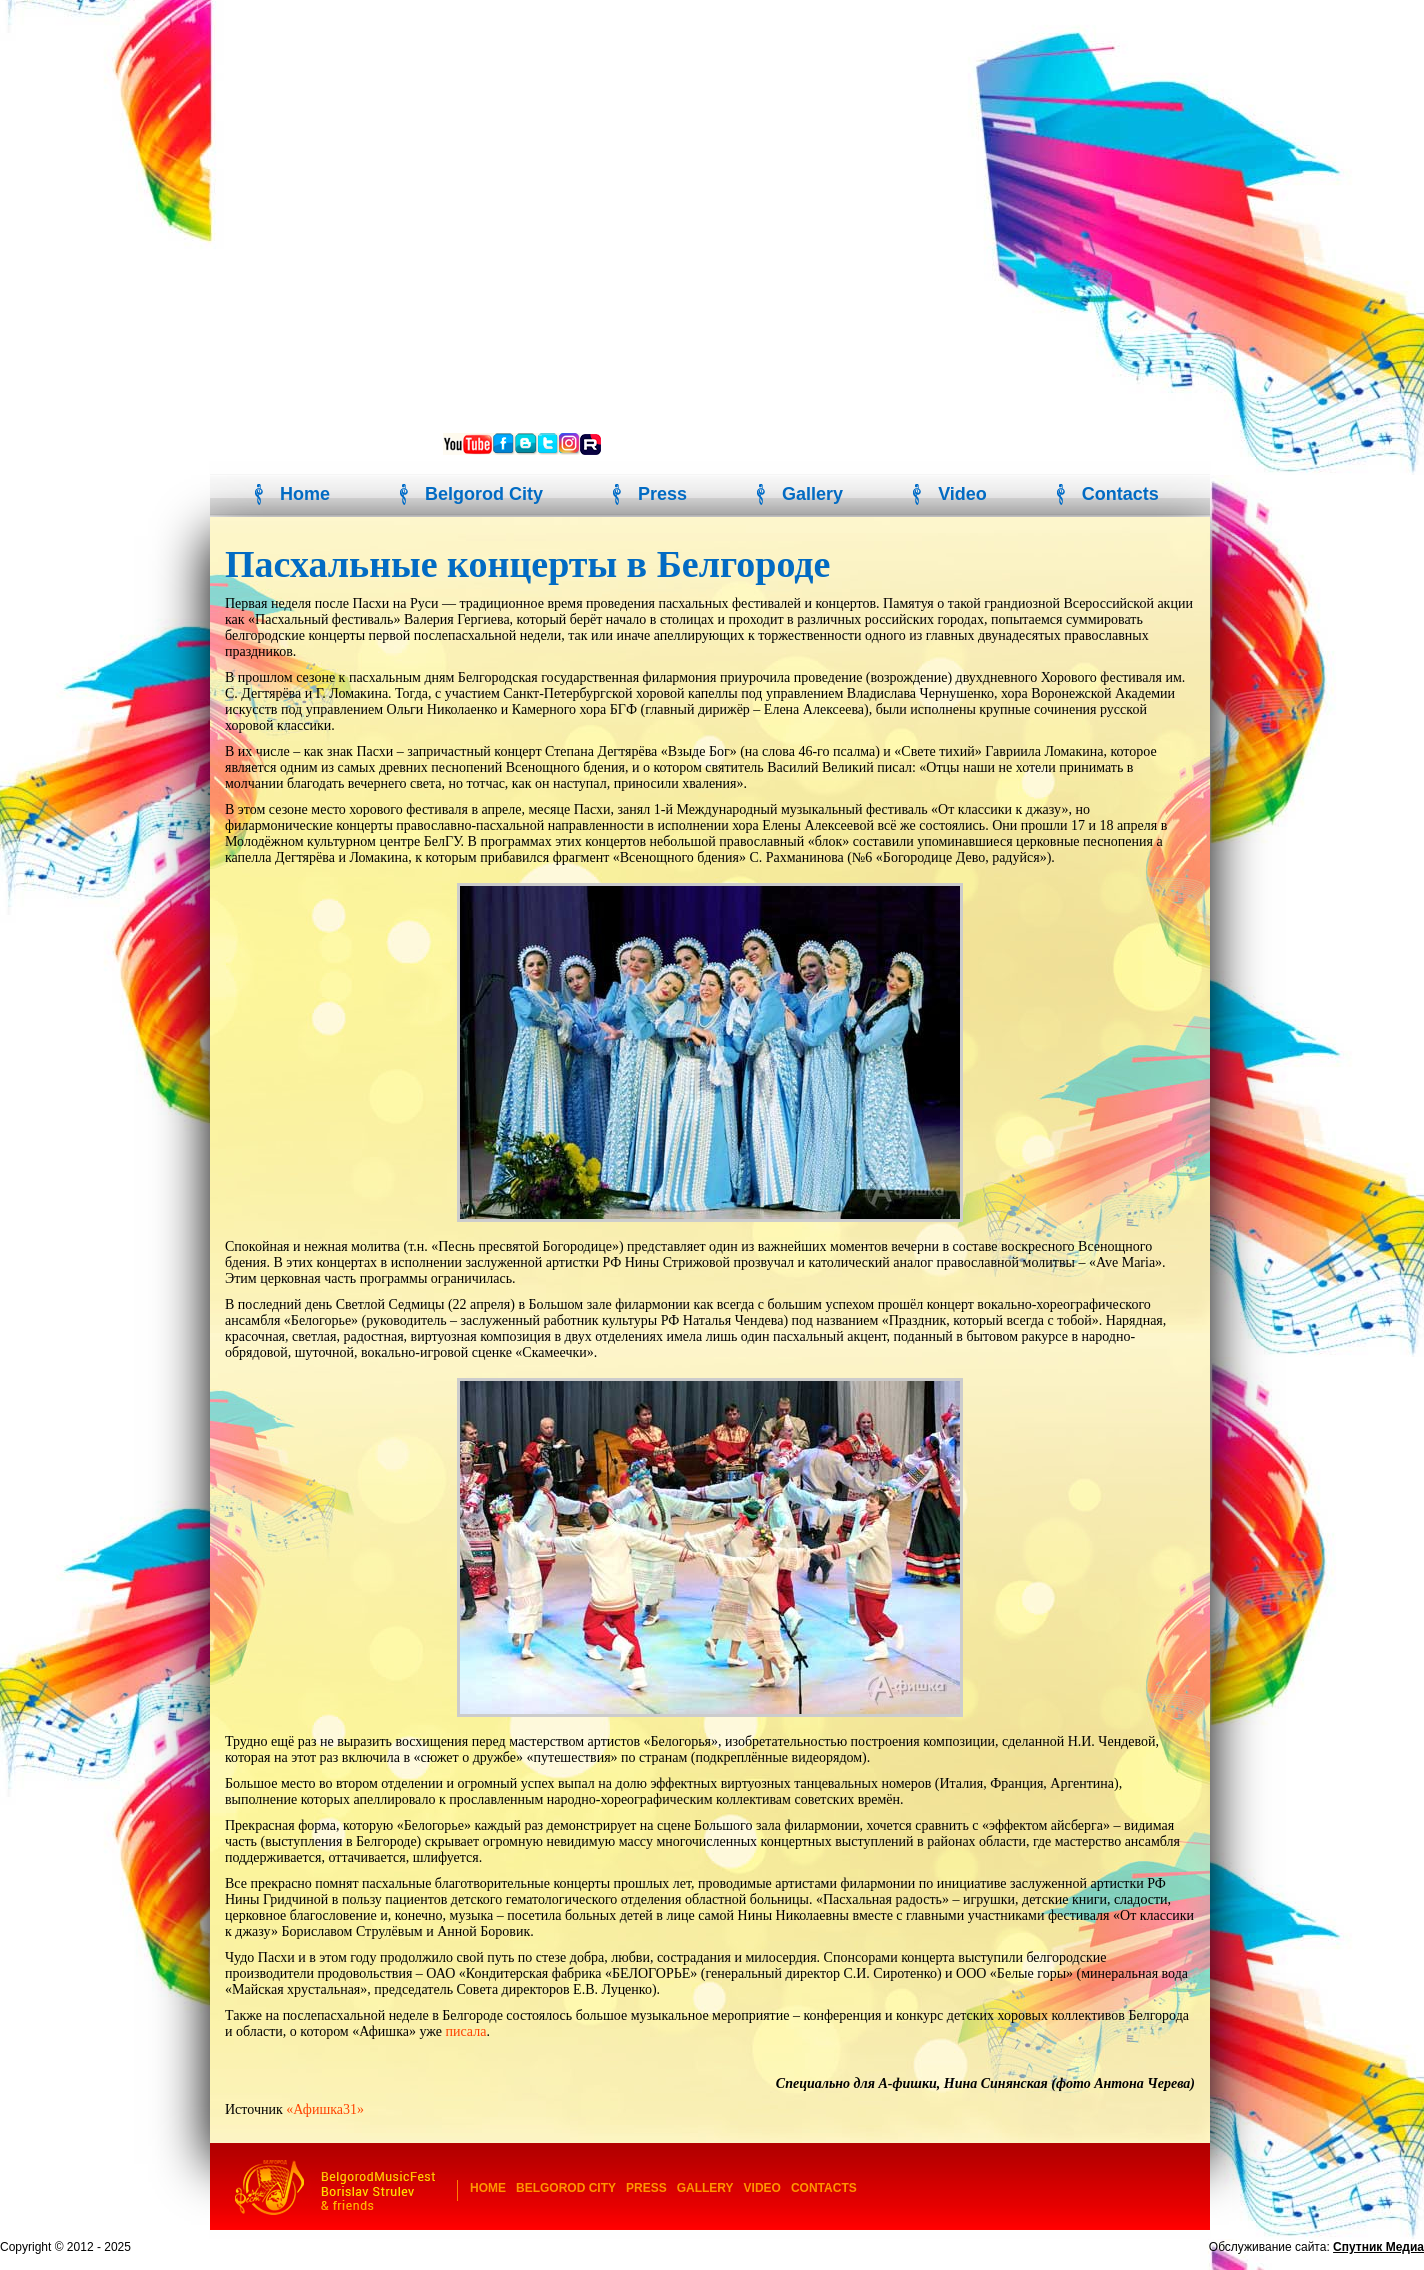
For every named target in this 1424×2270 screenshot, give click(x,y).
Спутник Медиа (1378, 2247)
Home (305, 494)
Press (662, 494)
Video (962, 494)
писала (465, 2031)
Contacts (1120, 494)
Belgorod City (484, 494)
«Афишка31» (325, 2109)
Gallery (812, 494)
